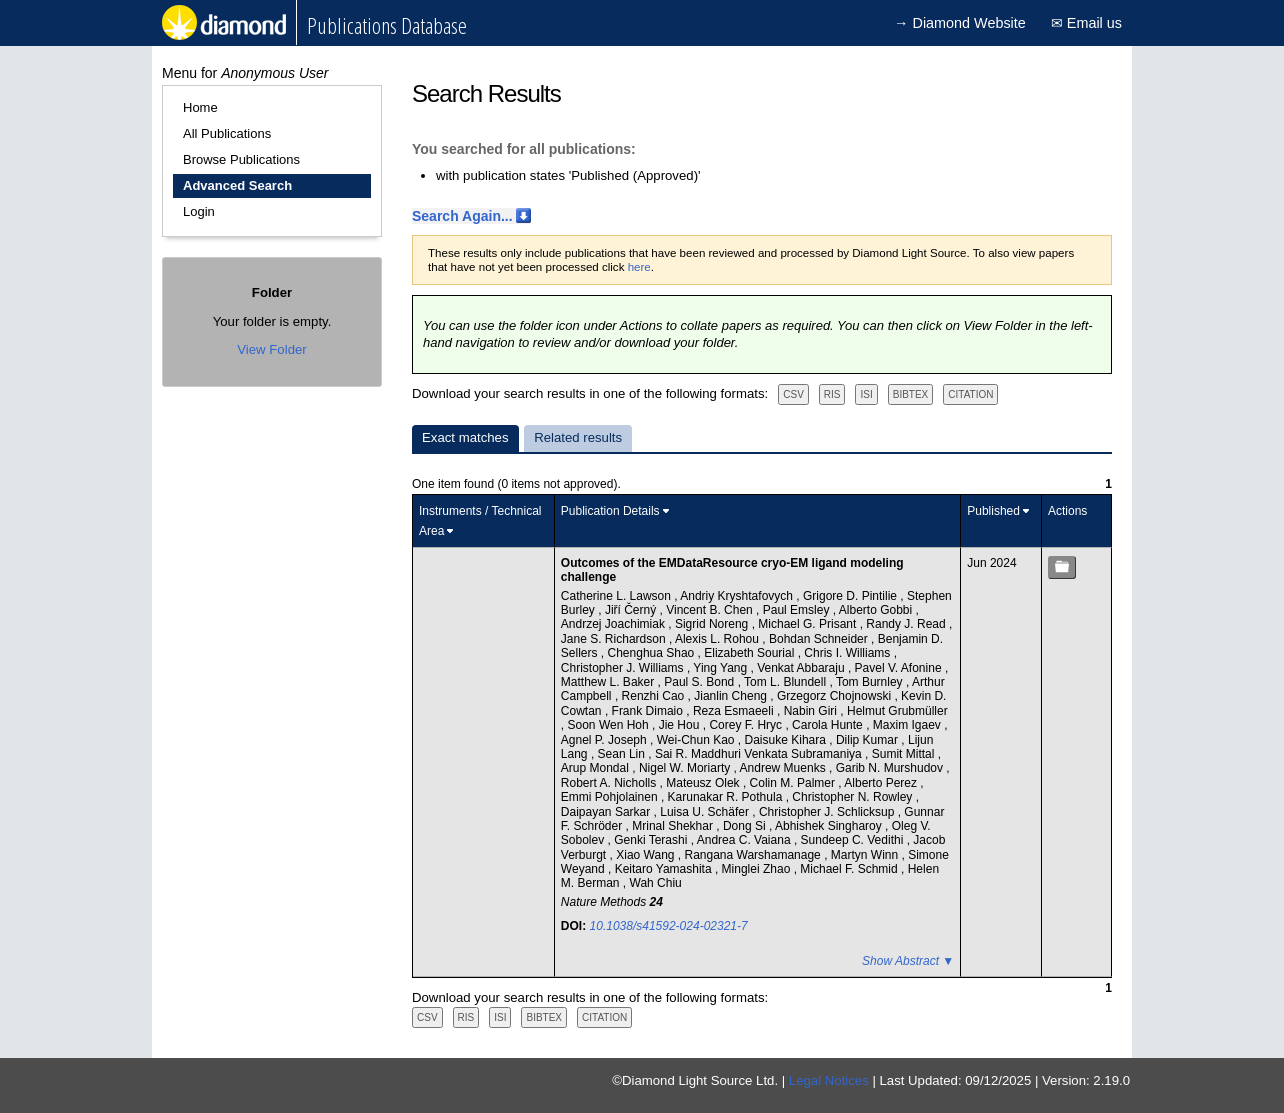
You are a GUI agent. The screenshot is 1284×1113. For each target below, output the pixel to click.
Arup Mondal (596, 768)
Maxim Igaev (908, 725)
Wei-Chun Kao (697, 740)
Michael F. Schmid (850, 869)
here (639, 267)
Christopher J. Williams (624, 668)
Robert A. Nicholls (610, 783)
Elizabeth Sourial (750, 653)
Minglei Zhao (758, 869)
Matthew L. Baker (609, 682)
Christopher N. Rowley (853, 797)
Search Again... (462, 216)
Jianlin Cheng (732, 696)
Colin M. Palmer (794, 783)
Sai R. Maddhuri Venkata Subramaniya (760, 754)
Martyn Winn (866, 855)
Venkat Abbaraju (802, 668)
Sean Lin (623, 754)
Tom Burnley (871, 682)
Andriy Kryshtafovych (738, 596)
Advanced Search (237, 185)
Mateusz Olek (704, 783)
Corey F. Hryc (747, 725)
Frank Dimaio (649, 711)
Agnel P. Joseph (605, 740)
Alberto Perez (882, 783)
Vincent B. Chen (711, 610)
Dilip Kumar (868, 740)
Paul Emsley (798, 610)
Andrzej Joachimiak (614, 624)
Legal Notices (829, 1080)
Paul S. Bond (700, 682)
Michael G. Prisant (808, 624)
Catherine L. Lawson (617, 596)
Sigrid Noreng (713, 624)
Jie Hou (681, 725)
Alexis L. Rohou (718, 639)
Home (200, 107)
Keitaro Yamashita (665, 869)
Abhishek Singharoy (830, 826)
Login (199, 211)
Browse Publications (241, 159)
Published (993, 511)
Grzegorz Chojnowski (835, 696)
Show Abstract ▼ (908, 961)
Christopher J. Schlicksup (828, 812)
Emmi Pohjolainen (611, 797)
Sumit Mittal (905, 754)
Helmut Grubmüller (897, 711)
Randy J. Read (907, 624)
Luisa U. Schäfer (706, 812)
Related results (578, 437)
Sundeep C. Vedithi (854, 840)
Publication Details (610, 511)
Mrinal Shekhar (674, 826)
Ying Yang (721, 668)
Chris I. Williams (848, 653)
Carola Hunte (829, 725)
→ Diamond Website (960, 23)
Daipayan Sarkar (607, 812)
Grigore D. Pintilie (851, 596)
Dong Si (746, 826)
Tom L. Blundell (786, 682)
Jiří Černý (632, 610)
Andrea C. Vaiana (745, 840)
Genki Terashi (652, 840)
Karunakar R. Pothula (727, 797)
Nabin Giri (812, 711)
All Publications (227, 133)
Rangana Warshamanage (754, 855)
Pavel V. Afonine (900, 668)
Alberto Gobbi (877, 610)
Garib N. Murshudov (891, 768)
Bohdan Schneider (820, 639)
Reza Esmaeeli (735, 711)
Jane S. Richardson (615, 639)
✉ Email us (1086, 23)
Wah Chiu (656, 883)
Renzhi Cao (655, 696)
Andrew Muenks (784, 768)
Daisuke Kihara (787, 740)
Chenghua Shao (653, 653)
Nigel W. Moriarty (686, 768)
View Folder (271, 349)
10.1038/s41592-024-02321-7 (669, 926)
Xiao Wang (647, 855)
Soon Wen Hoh (610, 725)
